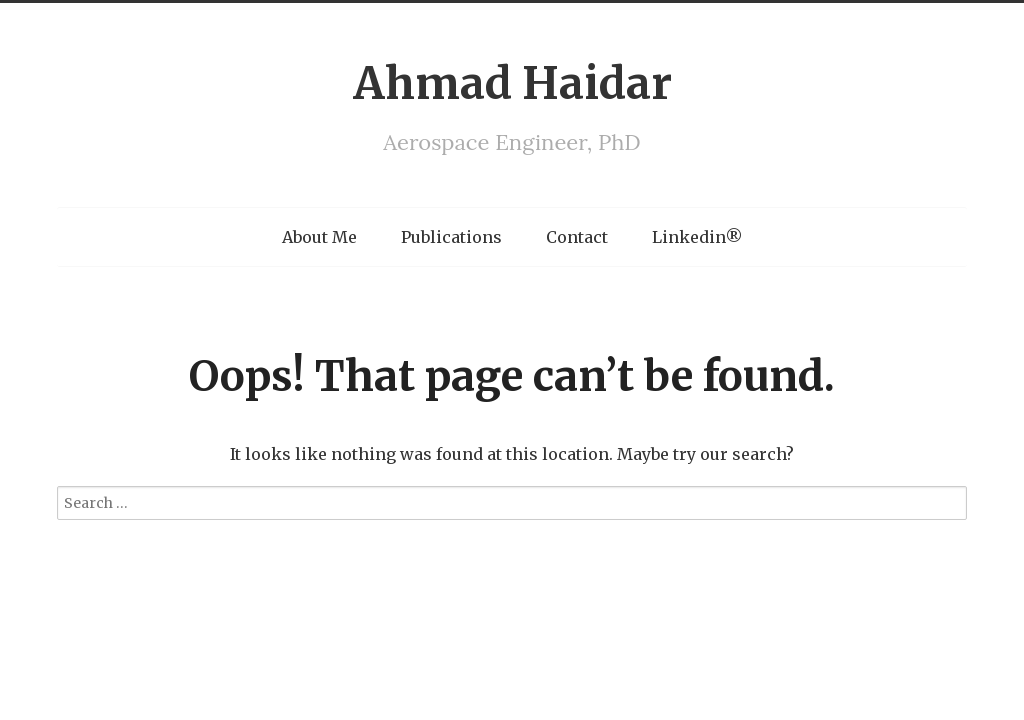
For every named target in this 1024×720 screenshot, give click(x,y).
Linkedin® (697, 237)
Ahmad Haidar (512, 83)
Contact (577, 237)
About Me (319, 237)
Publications (451, 237)
